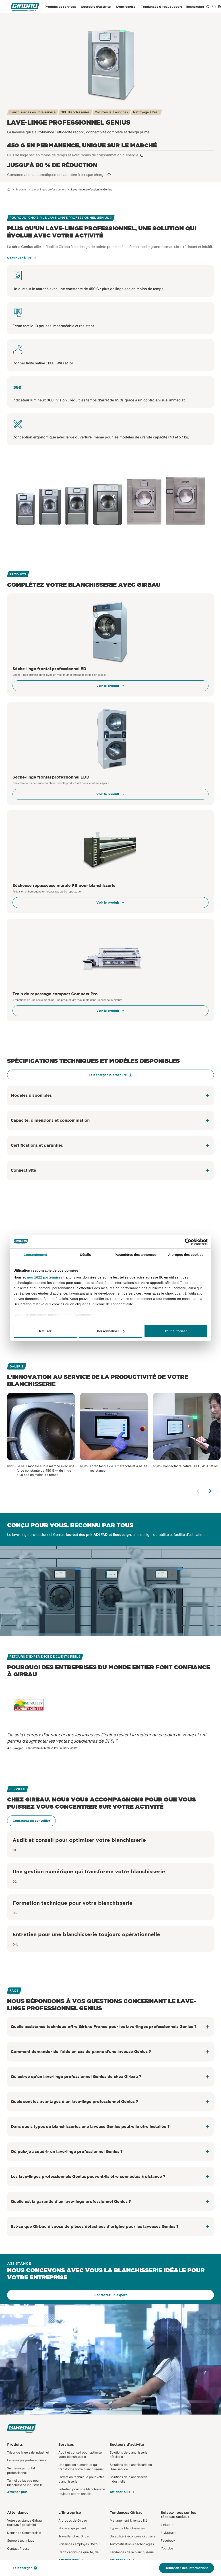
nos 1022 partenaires (44, 1277)
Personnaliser (110, 1331)
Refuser (45, 1331)
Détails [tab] (85, 1254)
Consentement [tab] (35, 1254)
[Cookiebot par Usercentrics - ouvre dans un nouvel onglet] (188, 1241)
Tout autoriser (176, 1331)
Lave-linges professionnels (49, 189)
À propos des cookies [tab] (185, 1254)
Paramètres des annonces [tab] (136, 1254)
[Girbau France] (25, 7)
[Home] (9, 190)
